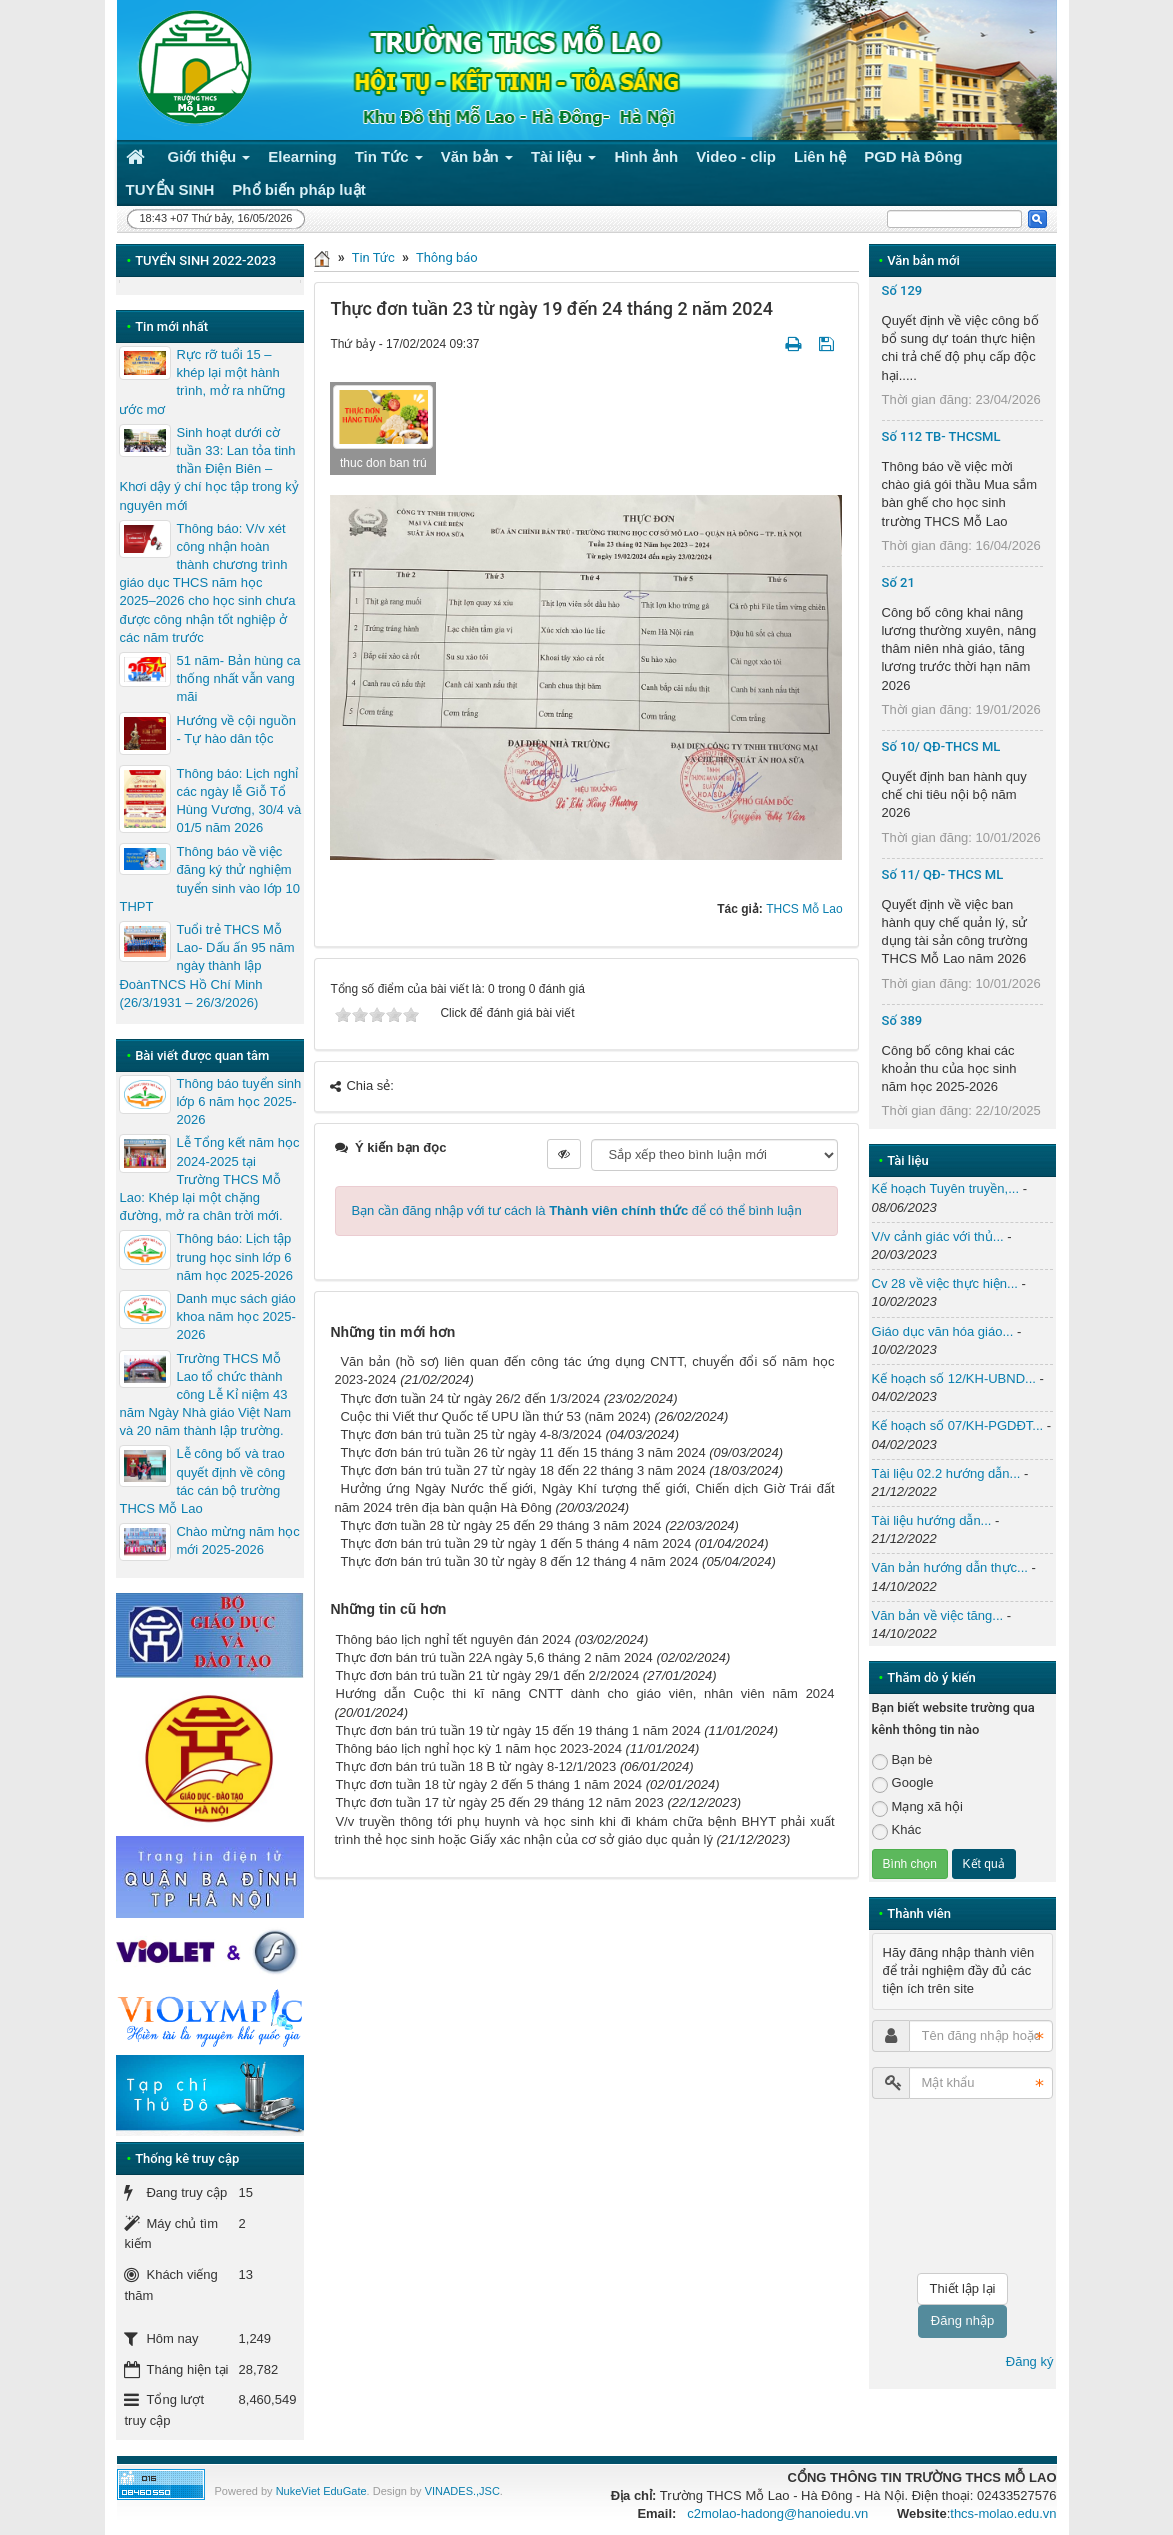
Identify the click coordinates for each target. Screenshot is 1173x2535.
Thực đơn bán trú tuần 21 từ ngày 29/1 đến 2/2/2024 (487, 1675)
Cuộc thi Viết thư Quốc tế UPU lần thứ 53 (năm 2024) (495, 1416)
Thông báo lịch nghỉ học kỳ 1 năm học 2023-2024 (478, 1748)
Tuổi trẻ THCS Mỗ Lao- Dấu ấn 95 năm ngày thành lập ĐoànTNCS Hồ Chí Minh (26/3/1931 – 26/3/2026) (206, 966)
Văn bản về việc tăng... (938, 1615)
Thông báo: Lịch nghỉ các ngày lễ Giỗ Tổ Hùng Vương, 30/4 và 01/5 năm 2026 (238, 801)
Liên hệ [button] (820, 156)
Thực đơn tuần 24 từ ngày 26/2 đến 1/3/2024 (470, 1398)
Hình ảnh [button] (646, 156)
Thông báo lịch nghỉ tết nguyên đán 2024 (453, 1639)
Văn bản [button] (477, 160)
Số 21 (898, 582)
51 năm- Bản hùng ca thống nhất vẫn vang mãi (238, 678)
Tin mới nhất (171, 326)
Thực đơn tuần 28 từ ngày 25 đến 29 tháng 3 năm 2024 (500, 1525)
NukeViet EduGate (321, 2491)
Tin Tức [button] (389, 160)
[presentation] (954, 2186)
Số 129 (902, 290)
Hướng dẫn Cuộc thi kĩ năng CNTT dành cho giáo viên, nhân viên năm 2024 (584, 1693)
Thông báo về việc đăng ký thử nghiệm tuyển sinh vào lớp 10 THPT (209, 879)
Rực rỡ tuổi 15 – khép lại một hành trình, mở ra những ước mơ (202, 382)
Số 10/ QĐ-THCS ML (941, 746)
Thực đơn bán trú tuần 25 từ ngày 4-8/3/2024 (470, 1434)
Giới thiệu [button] (209, 160)
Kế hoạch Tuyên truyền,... (945, 1188)
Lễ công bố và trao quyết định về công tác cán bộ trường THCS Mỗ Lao (202, 1481)
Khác (897, 1830)
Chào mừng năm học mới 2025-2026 (237, 1540)
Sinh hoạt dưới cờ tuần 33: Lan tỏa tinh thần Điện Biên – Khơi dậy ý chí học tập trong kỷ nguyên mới (208, 469)
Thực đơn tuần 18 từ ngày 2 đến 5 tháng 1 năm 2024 (488, 1784)
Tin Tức (373, 257)
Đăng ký (1030, 2361)
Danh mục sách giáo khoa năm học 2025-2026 (235, 1316)
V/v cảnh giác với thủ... (938, 1236)
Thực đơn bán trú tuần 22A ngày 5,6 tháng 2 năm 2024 (493, 1657)
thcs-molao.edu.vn (1003, 2513)
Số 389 (902, 1020)
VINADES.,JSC (462, 2491)
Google (903, 1783)
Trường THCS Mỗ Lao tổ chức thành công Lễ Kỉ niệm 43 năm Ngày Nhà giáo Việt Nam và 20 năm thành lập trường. (205, 1395)
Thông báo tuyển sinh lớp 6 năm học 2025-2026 (238, 1101)
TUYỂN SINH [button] (170, 189)
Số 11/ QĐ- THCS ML (943, 874)
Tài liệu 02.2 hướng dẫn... (946, 1473)
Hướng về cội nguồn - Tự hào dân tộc (236, 729)
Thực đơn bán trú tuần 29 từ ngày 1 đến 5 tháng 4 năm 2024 (515, 1543)
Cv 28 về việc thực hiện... (945, 1283)
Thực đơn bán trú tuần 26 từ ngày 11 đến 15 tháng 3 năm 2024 (522, 1452)
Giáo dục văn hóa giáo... (943, 1331)
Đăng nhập (962, 2320)
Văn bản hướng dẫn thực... (950, 1567)
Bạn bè (902, 1760)
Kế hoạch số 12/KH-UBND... (954, 1378)
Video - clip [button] (736, 156)
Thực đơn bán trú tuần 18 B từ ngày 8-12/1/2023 (475, 1766)
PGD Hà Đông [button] (913, 156)
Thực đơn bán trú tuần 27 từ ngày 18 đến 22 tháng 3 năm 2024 (522, 1470)
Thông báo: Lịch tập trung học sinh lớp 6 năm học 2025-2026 (234, 1256)
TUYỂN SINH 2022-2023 (205, 260)
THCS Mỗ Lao (804, 909)
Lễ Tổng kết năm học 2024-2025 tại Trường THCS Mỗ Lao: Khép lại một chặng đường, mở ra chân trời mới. (209, 1179)
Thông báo (447, 257)
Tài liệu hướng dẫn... (932, 1520)
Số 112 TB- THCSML (941, 436)
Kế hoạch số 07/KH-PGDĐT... (958, 1425)
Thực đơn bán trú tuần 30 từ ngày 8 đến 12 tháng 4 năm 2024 (519, 1561)
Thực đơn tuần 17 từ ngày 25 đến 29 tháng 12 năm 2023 (499, 1802)
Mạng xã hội (917, 1807)
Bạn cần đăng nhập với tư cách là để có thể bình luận (576, 1210)
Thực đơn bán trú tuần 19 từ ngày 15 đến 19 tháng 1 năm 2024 (517, 1730)
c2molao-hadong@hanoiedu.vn (777, 2513)
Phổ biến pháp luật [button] (298, 189)
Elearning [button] (302, 156)
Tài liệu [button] (564, 160)
